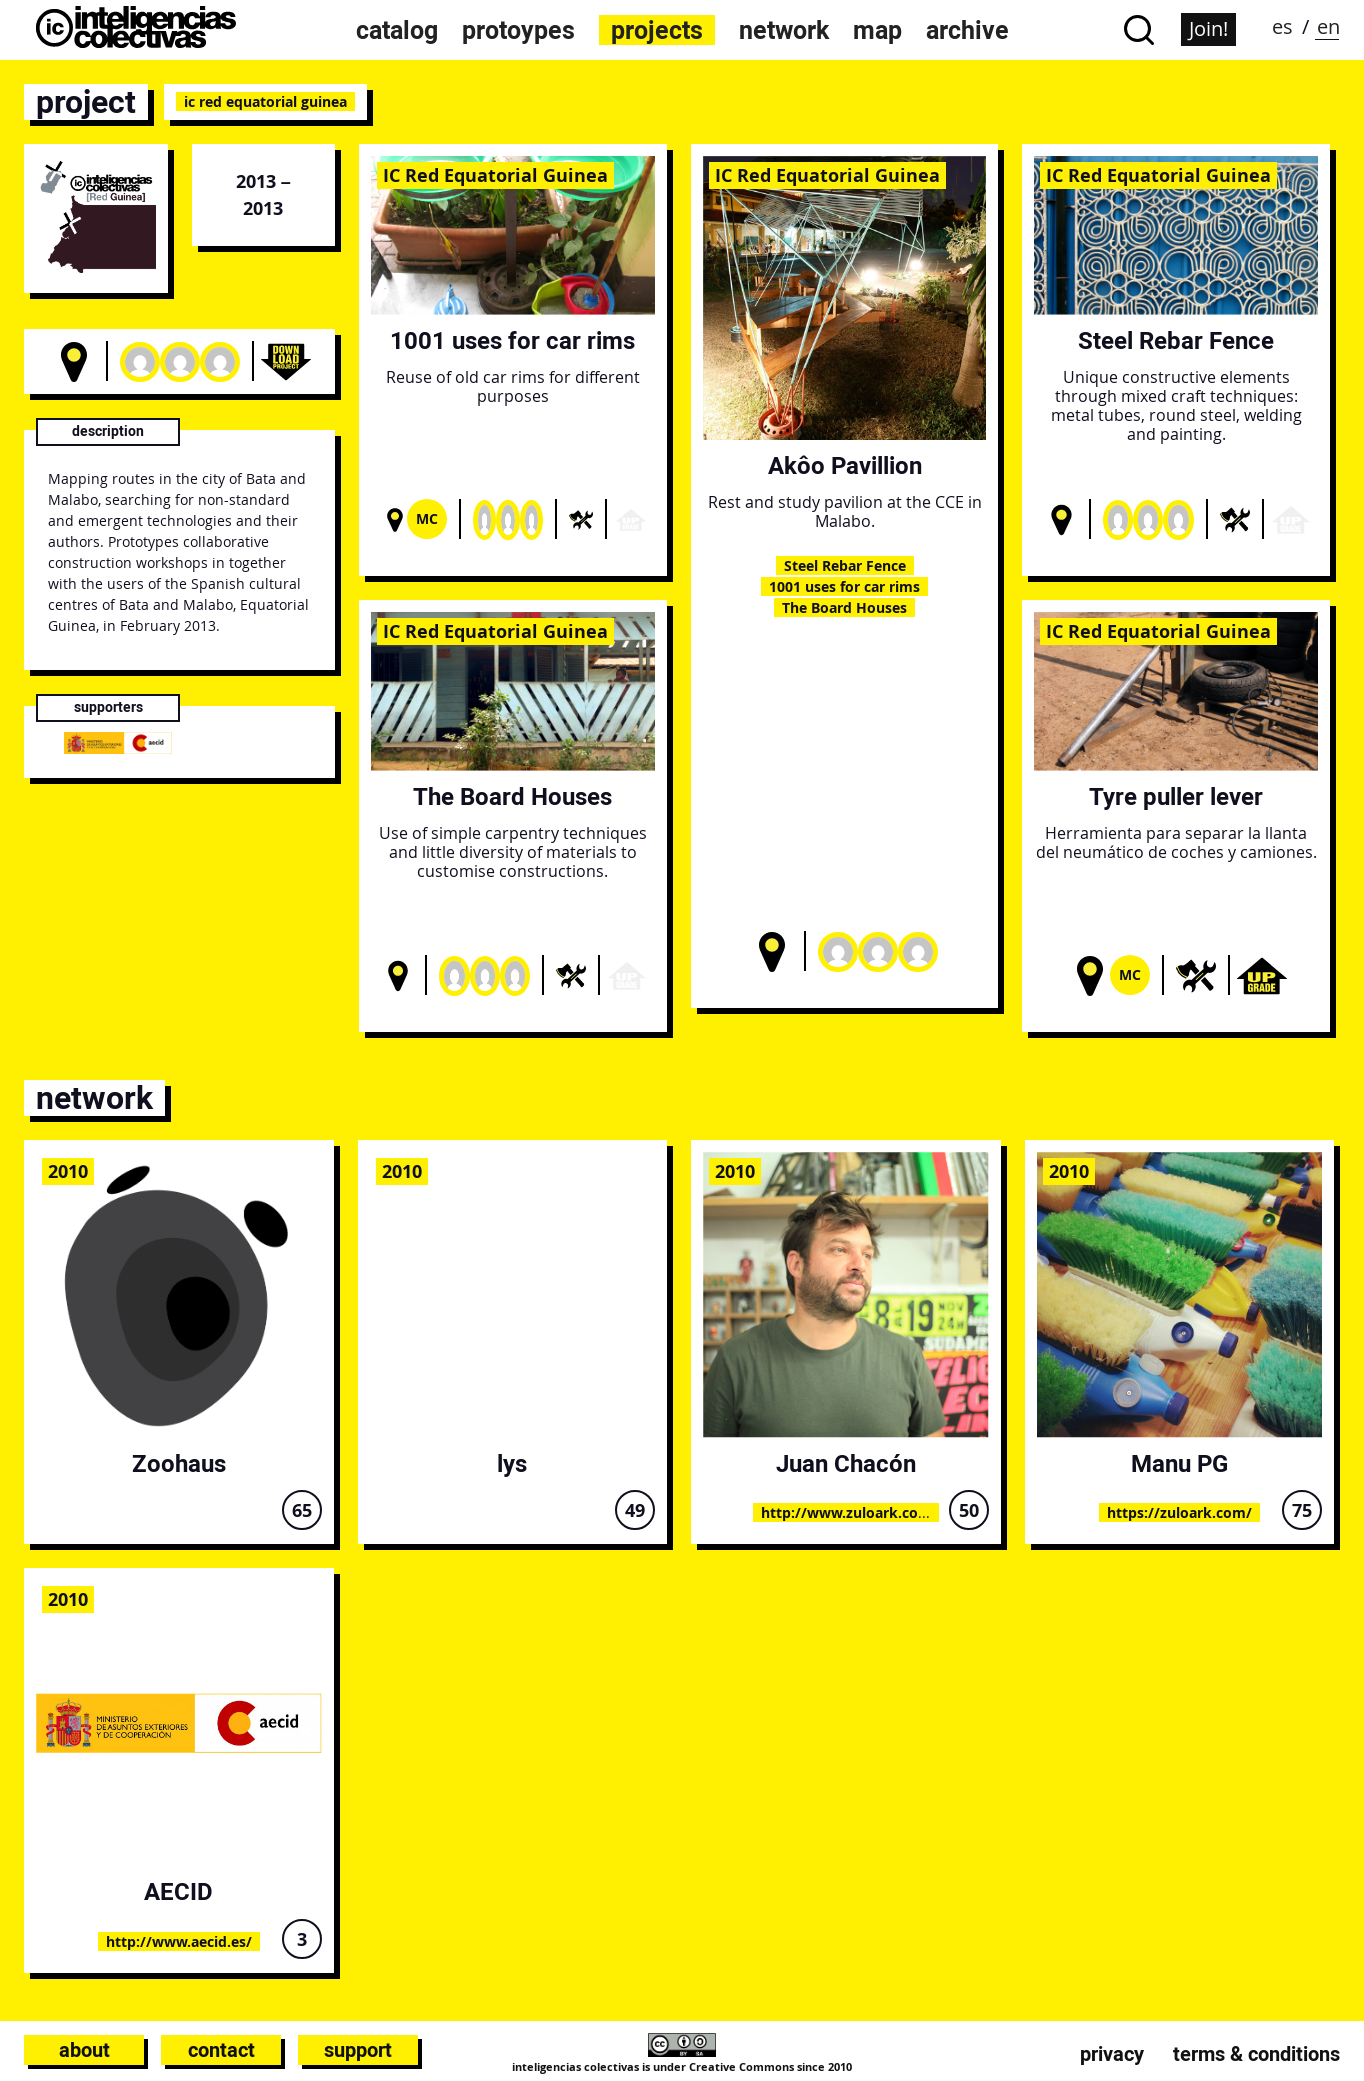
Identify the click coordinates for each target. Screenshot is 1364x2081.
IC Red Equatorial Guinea (495, 175)
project (86, 102)
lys (512, 1463)
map (877, 30)
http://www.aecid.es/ (179, 1941)
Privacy (1112, 2054)
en (1328, 26)
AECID (178, 1891)
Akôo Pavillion (845, 465)
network (784, 30)
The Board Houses (844, 607)
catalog (397, 30)
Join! (1208, 28)
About (84, 2050)
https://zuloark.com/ (1179, 1512)
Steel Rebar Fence (845, 565)
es (1282, 26)
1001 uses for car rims (512, 340)
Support (358, 2050)
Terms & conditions (1256, 2054)
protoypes (518, 30)
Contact (221, 2050)
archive (967, 30)
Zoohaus (179, 1463)
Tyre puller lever (1176, 796)
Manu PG (1179, 1463)
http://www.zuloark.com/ (849, 1512)
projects (657, 30)
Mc (427, 518)
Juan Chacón (846, 1463)
